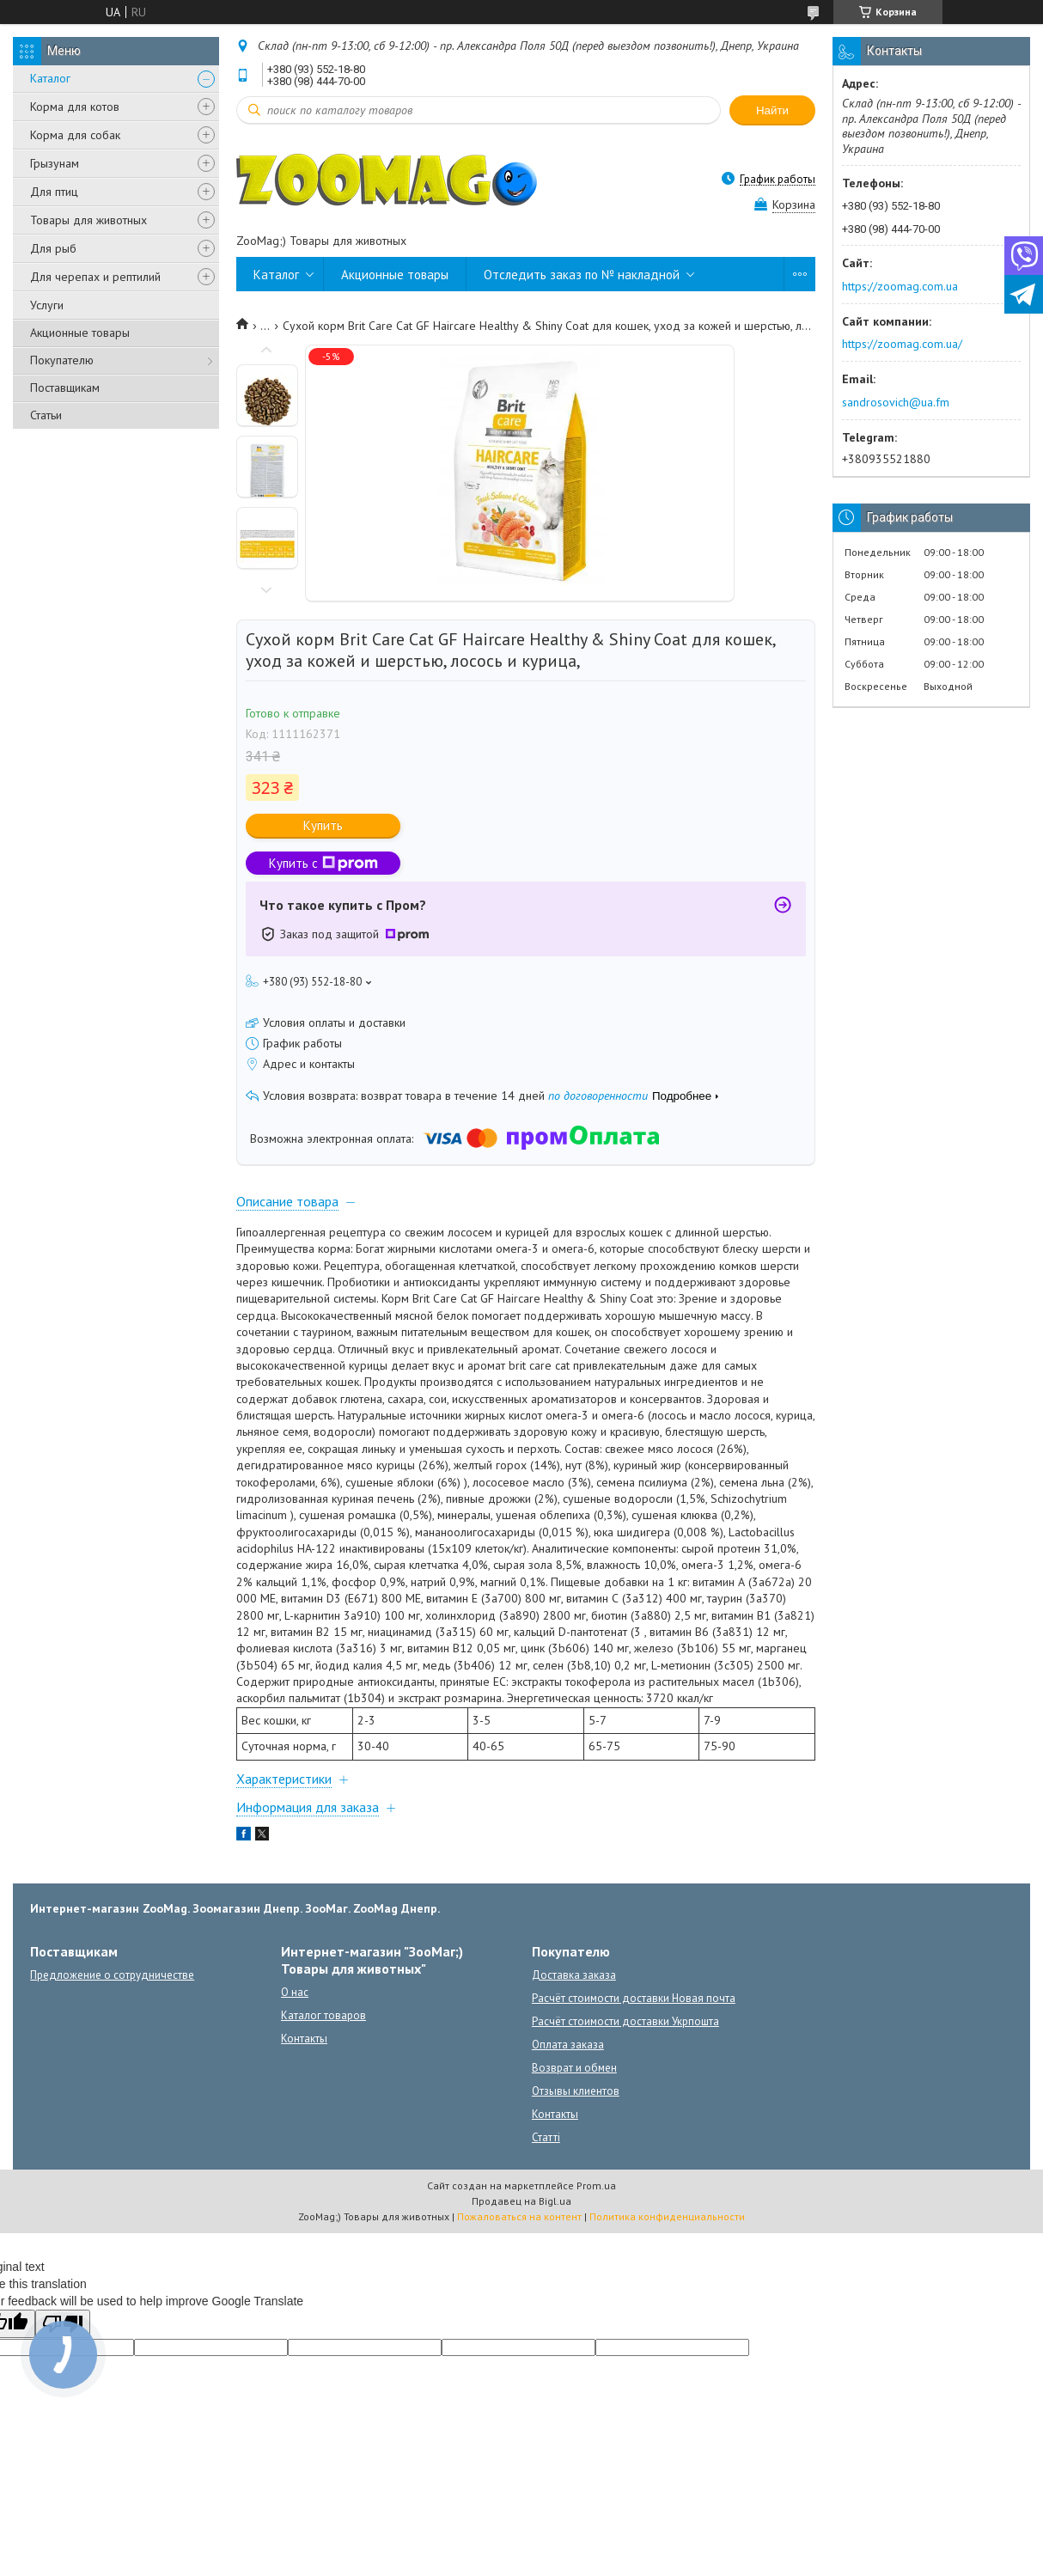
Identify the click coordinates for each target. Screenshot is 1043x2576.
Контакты (304, 2038)
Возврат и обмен (574, 2067)
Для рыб (53, 248)
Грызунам (54, 163)
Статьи (46, 415)
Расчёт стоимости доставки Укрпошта (625, 2021)
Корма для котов (74, 106)
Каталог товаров (323, 2015)
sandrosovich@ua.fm (895, 402)
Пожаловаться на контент (519, 2216)
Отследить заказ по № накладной (582, 274)
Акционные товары (80, 332)
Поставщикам (65, 387)
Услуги (47, 305)
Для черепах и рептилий (95, 276)
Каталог (50, 78)
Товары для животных (88, 220)
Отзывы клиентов (575, 2091)
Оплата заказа (568, 2044)
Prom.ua (596, 2185)
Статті (546, 2137)
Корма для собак (75, 135)
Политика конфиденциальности (667, 2216)
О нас (294, 1992)
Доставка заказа (574, 1975)
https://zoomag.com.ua (900, 286)
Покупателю (62, 360)
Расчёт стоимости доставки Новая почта (633, 1998)
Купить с (323, 863)
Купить (323, 825)
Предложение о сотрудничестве (112, 1975)
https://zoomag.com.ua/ (902, 343)
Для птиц (54, 191)
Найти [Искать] (772, 110)
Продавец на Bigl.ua (521, 2200)
